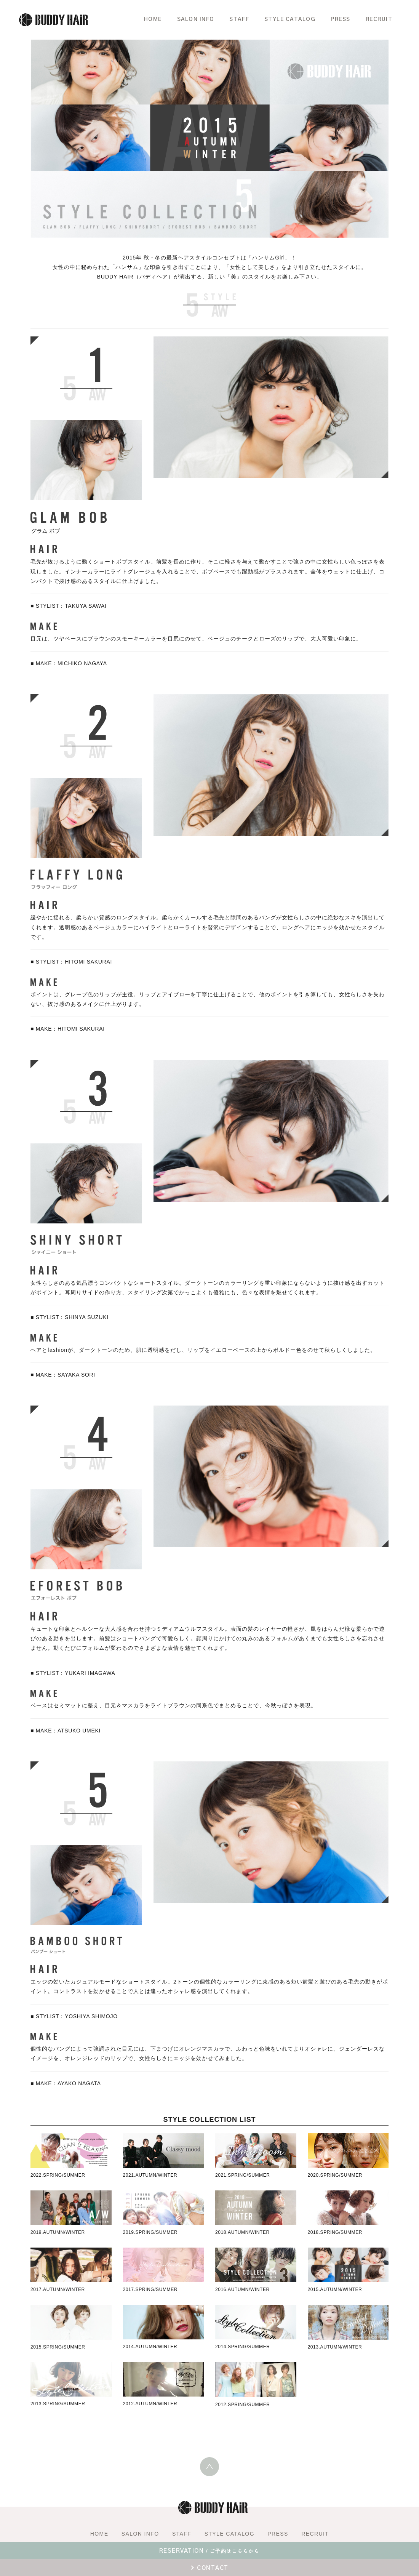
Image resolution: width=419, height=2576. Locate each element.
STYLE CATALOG (285, 19)
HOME (143, 19)
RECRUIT (378, 19)
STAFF (232, 19)
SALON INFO (187, 19)
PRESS (338, 19)
